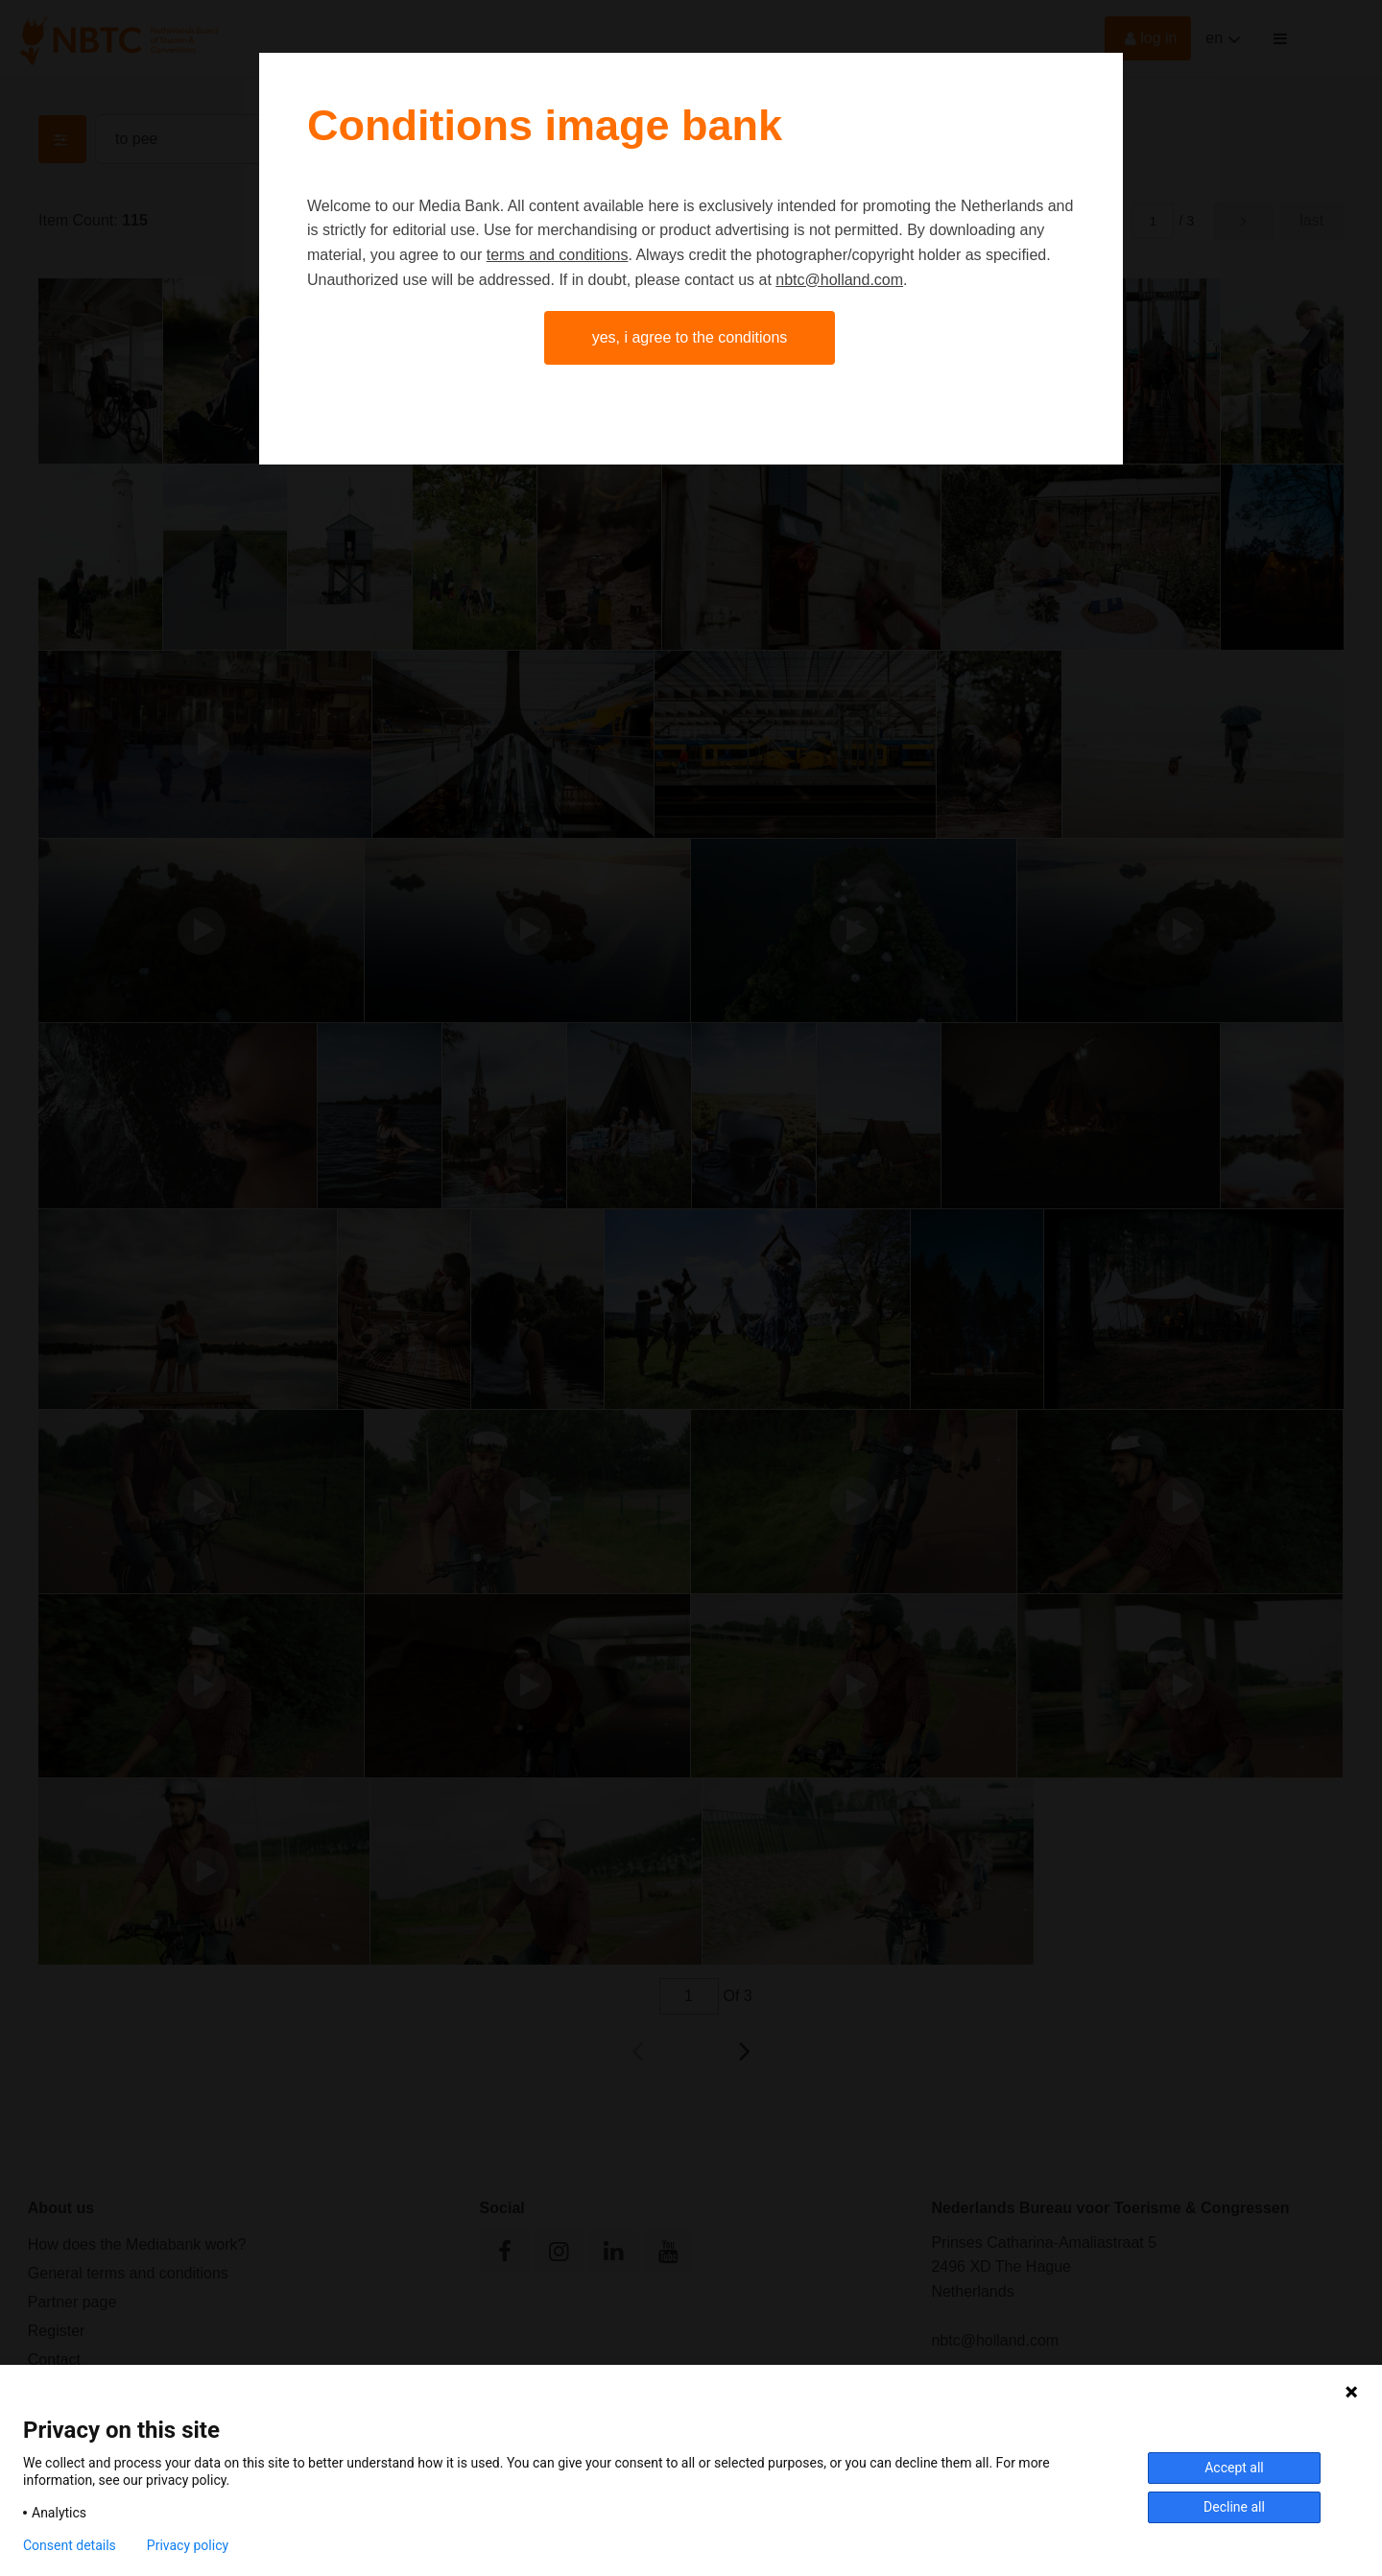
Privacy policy (187, 2545)
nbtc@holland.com (839, 280)
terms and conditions (558, 255)
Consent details (69, 2545)
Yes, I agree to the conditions (690, 337)
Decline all (1234, 2507)
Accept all (1234, 2467)
